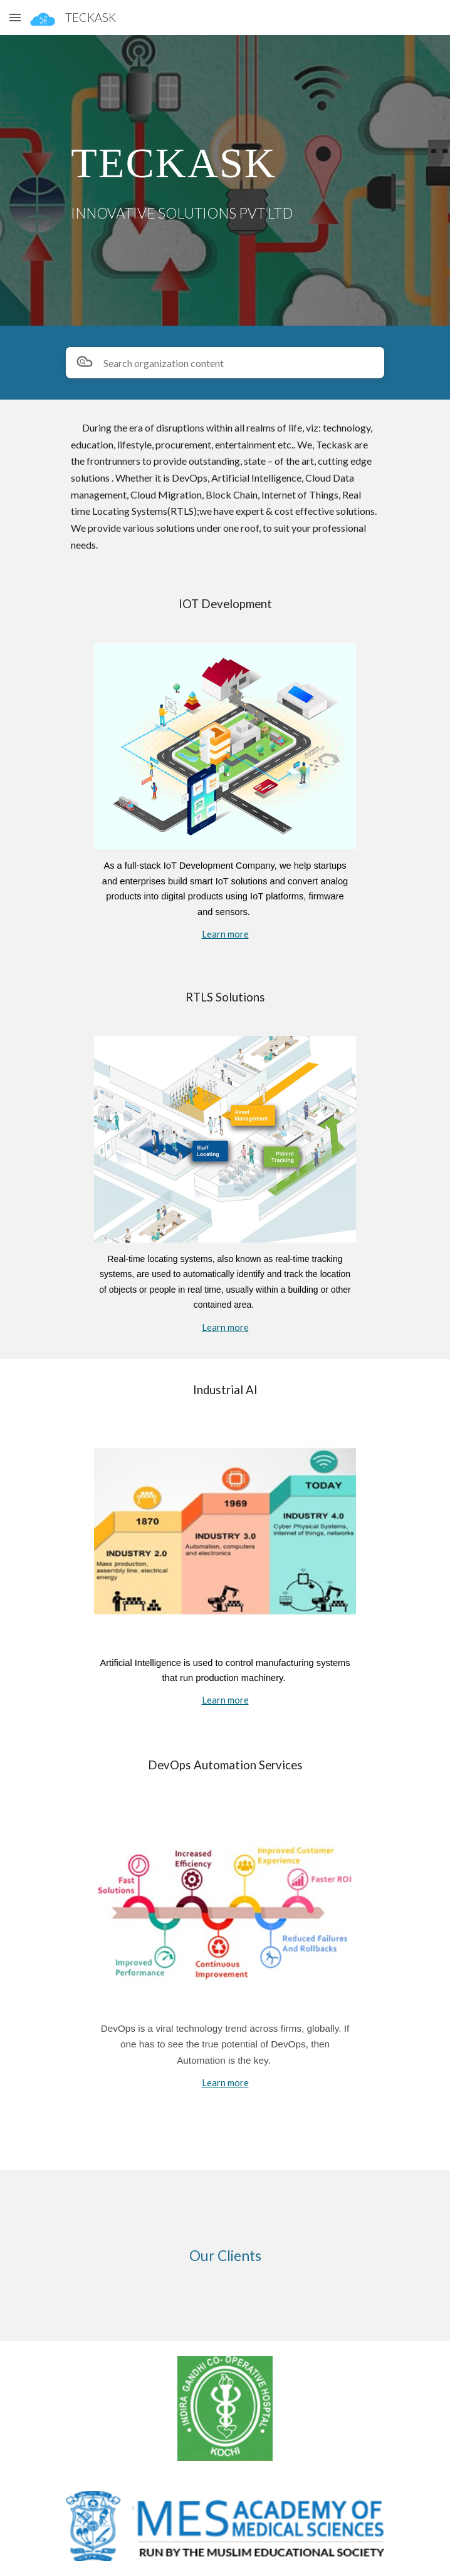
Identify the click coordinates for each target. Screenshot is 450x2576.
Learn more (225, 934)
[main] (225, 161)
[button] (15, 17)
